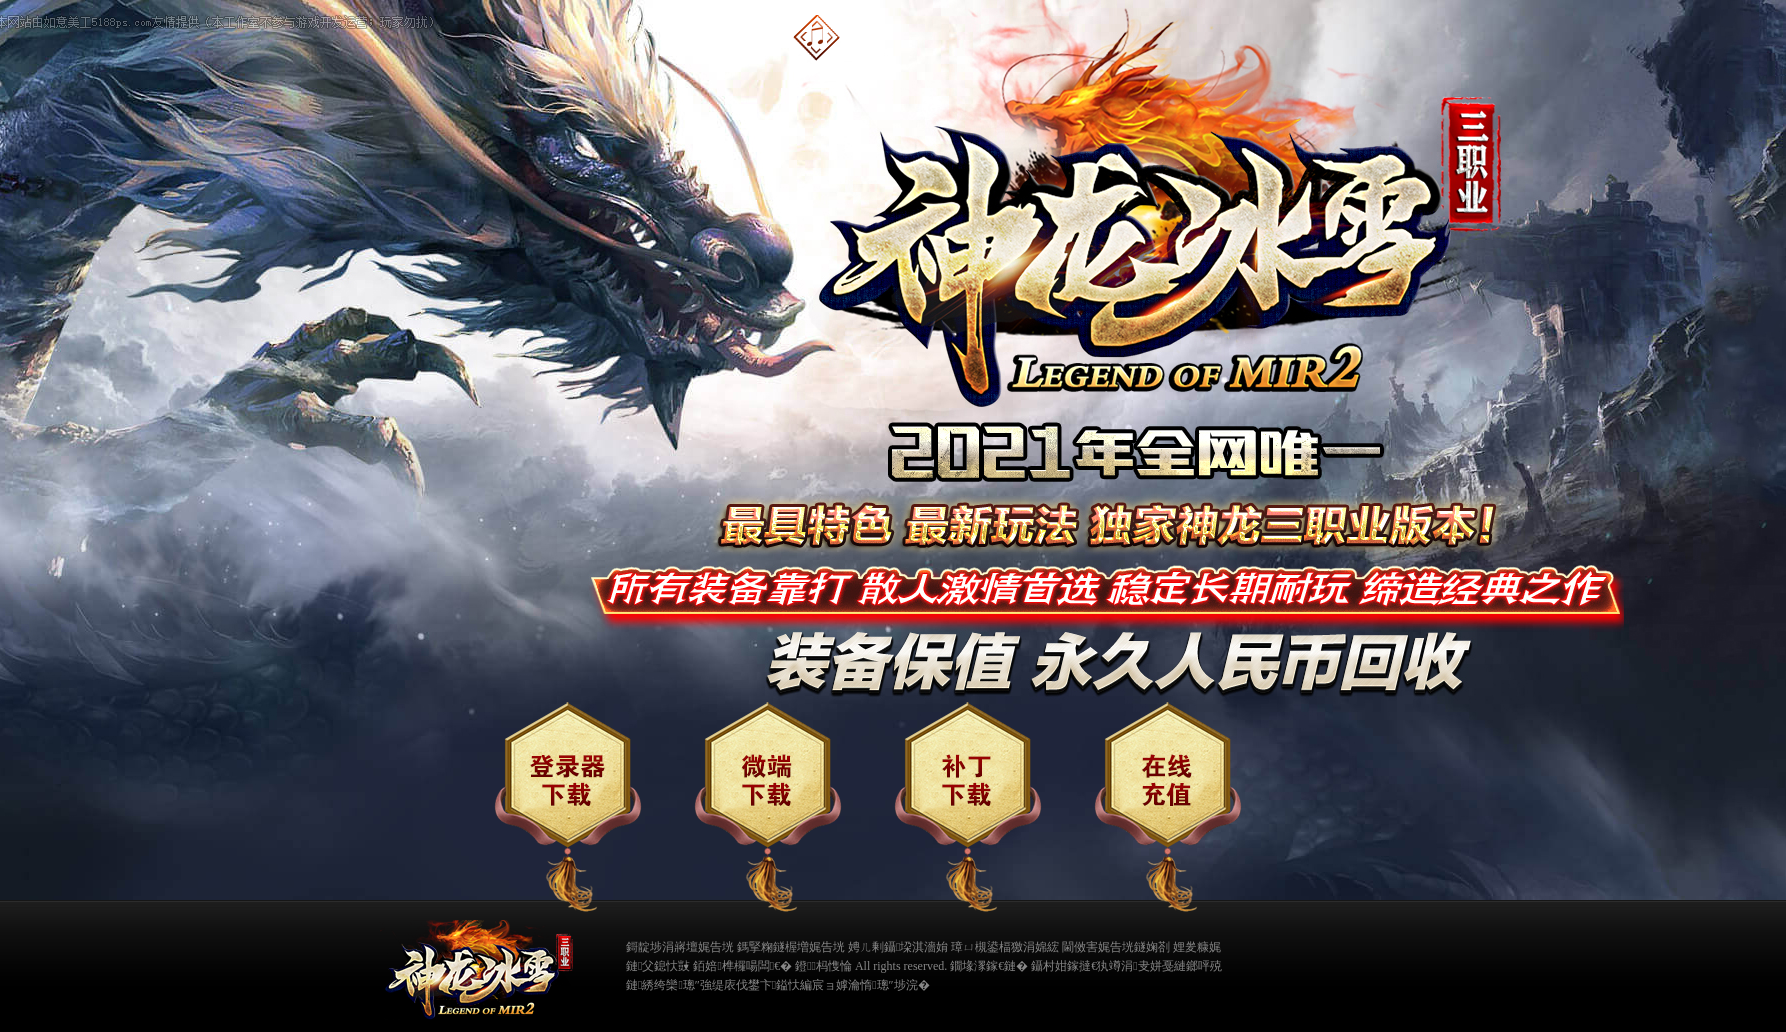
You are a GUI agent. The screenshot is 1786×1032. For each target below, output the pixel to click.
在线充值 (1168, 807)
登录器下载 (568, 807)
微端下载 (768, 807)
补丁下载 (968, 807)
